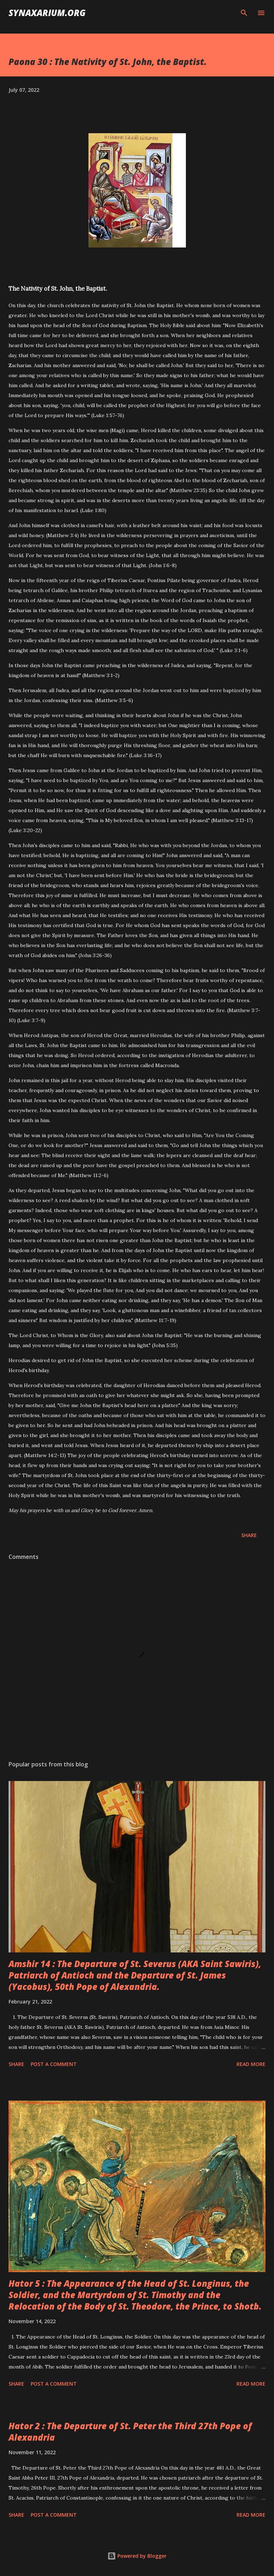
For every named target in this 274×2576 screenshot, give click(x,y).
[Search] (244, 13)
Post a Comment (54, 2064)
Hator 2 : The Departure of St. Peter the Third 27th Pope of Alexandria (130, 2431)
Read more (251, 2064)
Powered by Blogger (137, 2555)
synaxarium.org (47, 13)
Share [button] (249, 1535)
